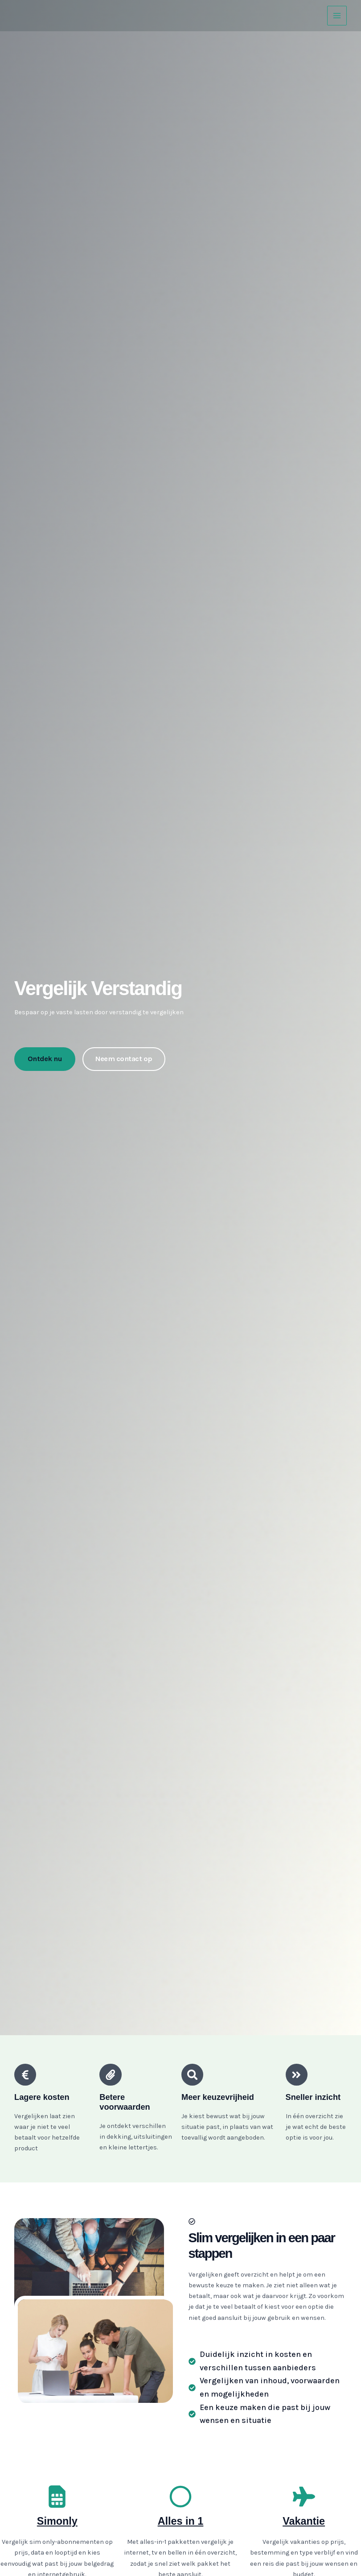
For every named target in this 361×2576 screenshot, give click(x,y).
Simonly (57, 2521)
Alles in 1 (180, 2521)
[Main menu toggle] (337, 15)
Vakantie (304, 2521)
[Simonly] (57, 2496)
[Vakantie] (304, 2496)
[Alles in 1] (180, 2496)
